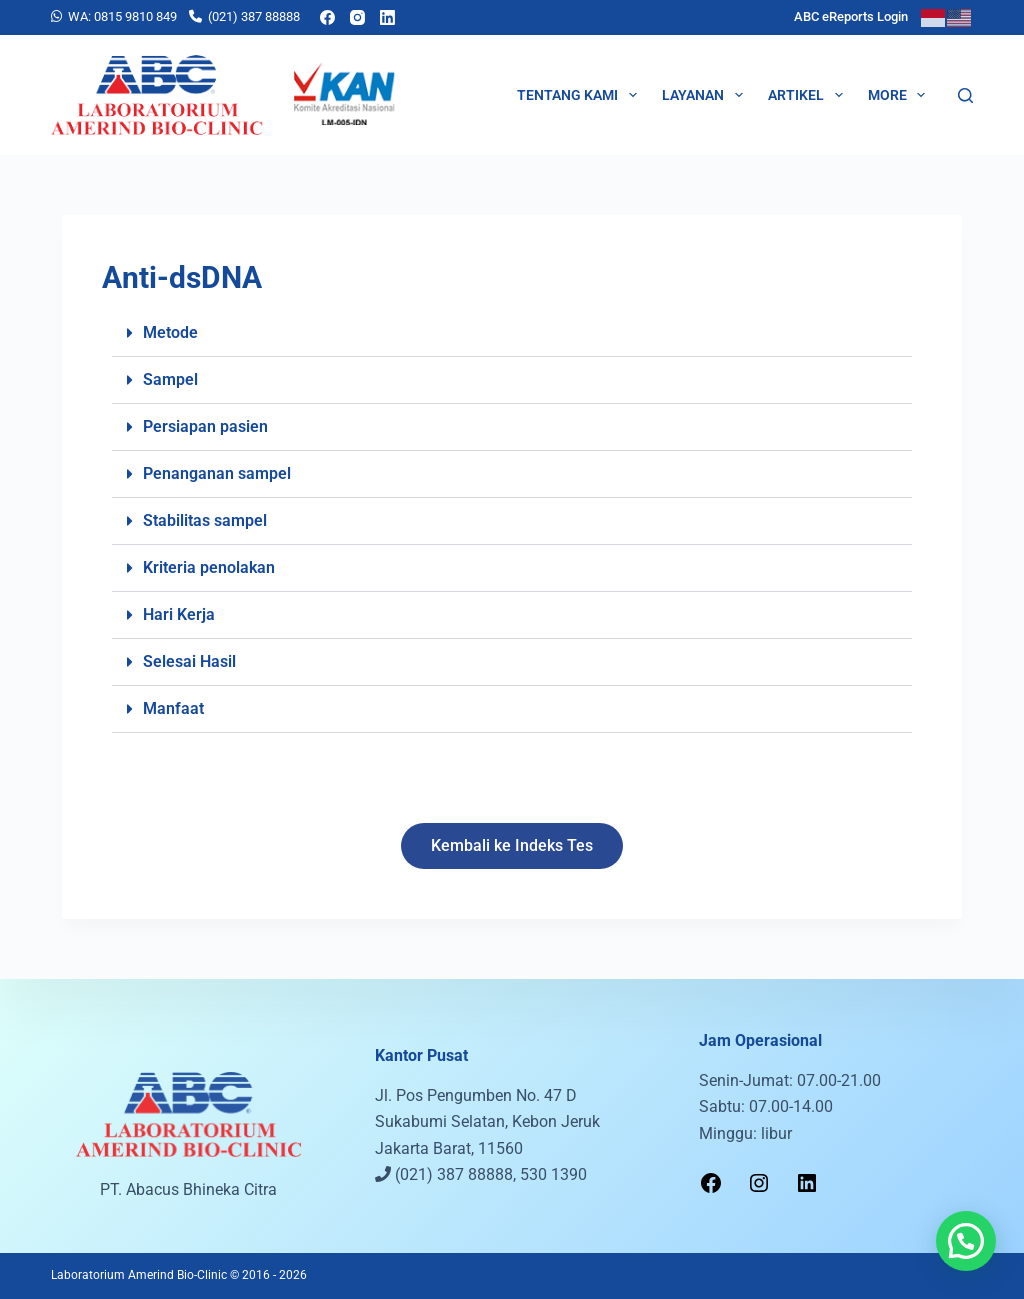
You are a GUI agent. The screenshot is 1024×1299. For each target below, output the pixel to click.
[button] (512, 333)
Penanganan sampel (217, 473)
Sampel (170, 379)
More (901, 95)
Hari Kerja (179, 614)
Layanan (706, 95)
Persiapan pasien (205, 426)
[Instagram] (357, 17)
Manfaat (173, 708)
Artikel (809, 95)
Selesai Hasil (189, 661)
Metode (170, 332)
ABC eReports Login (851, 16)
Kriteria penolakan (209, 567)
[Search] (965, 95)
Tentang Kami (581, 95)
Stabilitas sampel (205, 520)
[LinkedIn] (387, 17)
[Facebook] (327, 17)
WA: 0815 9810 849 (122, 16)
